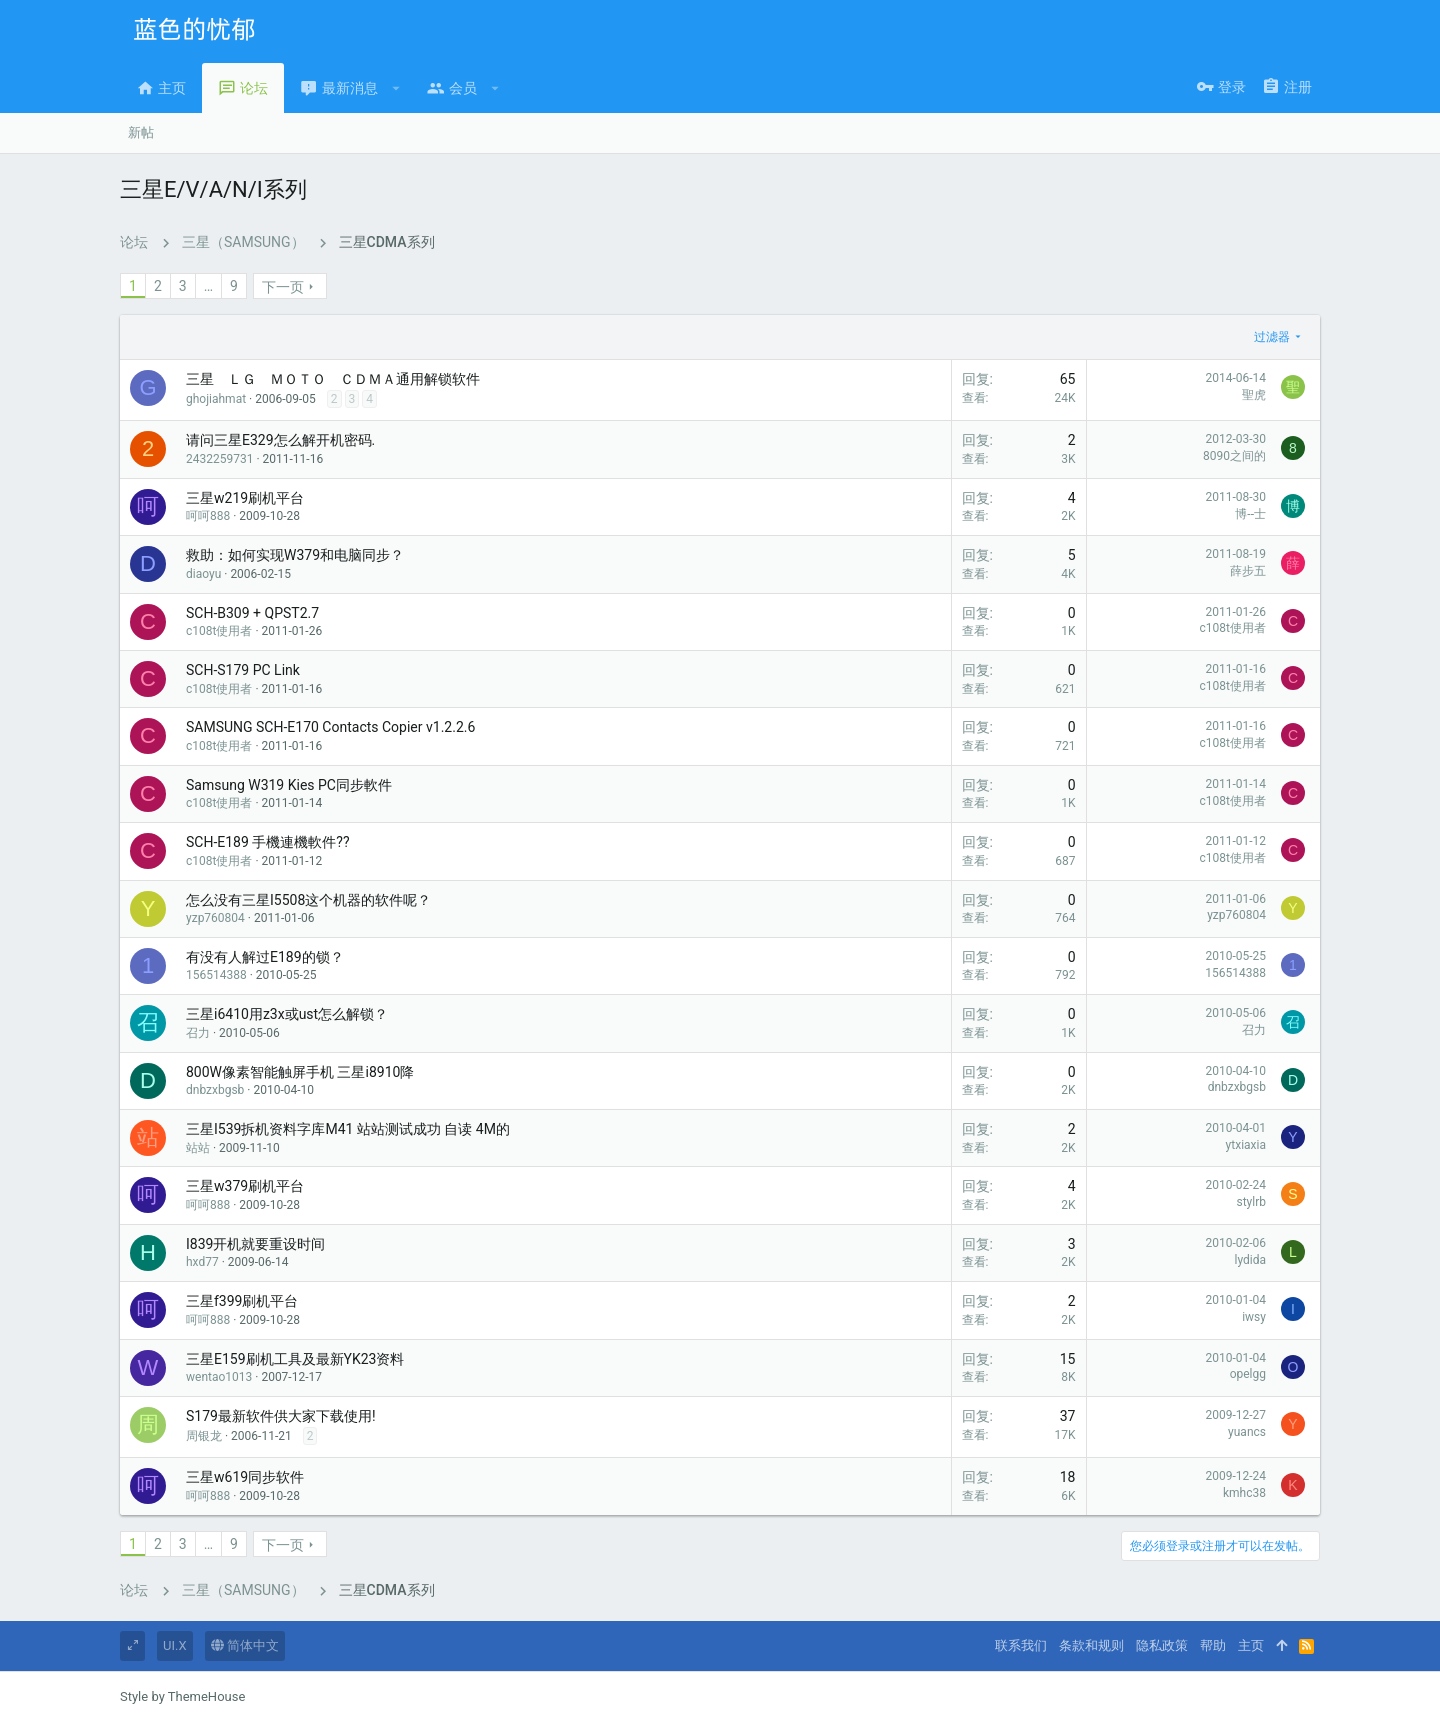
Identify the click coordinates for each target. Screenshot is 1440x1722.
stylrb (1251, 1202)
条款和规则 (1091, 1645)
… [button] (208, 286)
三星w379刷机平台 (245, 1186)
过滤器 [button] (1272, 337)
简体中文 (245, 1645)
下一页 (283, 287)
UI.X (175, 1645)
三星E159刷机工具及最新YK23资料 (295, 1359)
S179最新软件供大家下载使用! (281, 1416)
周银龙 (204, 1436)
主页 (1251, 1645)
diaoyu (203, 574)
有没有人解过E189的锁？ (265, 957)
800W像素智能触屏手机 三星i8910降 (300, 1072)
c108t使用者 (219, 631)
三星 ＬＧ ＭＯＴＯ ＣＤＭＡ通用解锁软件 (333, 379)
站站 (198, 1148)
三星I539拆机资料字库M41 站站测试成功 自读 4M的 (348, 1129)
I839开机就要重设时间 (255, 1244)
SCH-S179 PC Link (243, 670)
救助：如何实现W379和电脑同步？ (295, 555)
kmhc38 (1244, 1493)
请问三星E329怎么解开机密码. (280, 440)
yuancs (1247, 1432)
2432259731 (219, 459)
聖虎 (1254, 395)
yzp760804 (215, 918)
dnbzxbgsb (215, 1090)
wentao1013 (219, 1377)
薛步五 (1248, 571)
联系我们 (1021, 1645)
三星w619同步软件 (245, 1477)
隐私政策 (1162, 1645)
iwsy (1254, 1317)
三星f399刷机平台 (242, 1301)
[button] (396, 88)
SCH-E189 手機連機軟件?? (268, 842)
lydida (1251, 1260)
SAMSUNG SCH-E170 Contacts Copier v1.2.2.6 (330, 727)
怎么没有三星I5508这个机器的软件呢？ (308, 900)
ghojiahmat (216, 399)
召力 (198, 1033)
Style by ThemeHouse (182, 1696)
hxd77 (202, 1262)
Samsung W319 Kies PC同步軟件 (289, 785)
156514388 (216, 975)
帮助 (1213, 1645)
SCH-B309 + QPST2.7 (252, 613)
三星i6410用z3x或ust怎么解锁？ (287, 1014)
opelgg (1248, 1374)
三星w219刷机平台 (245, 498)
